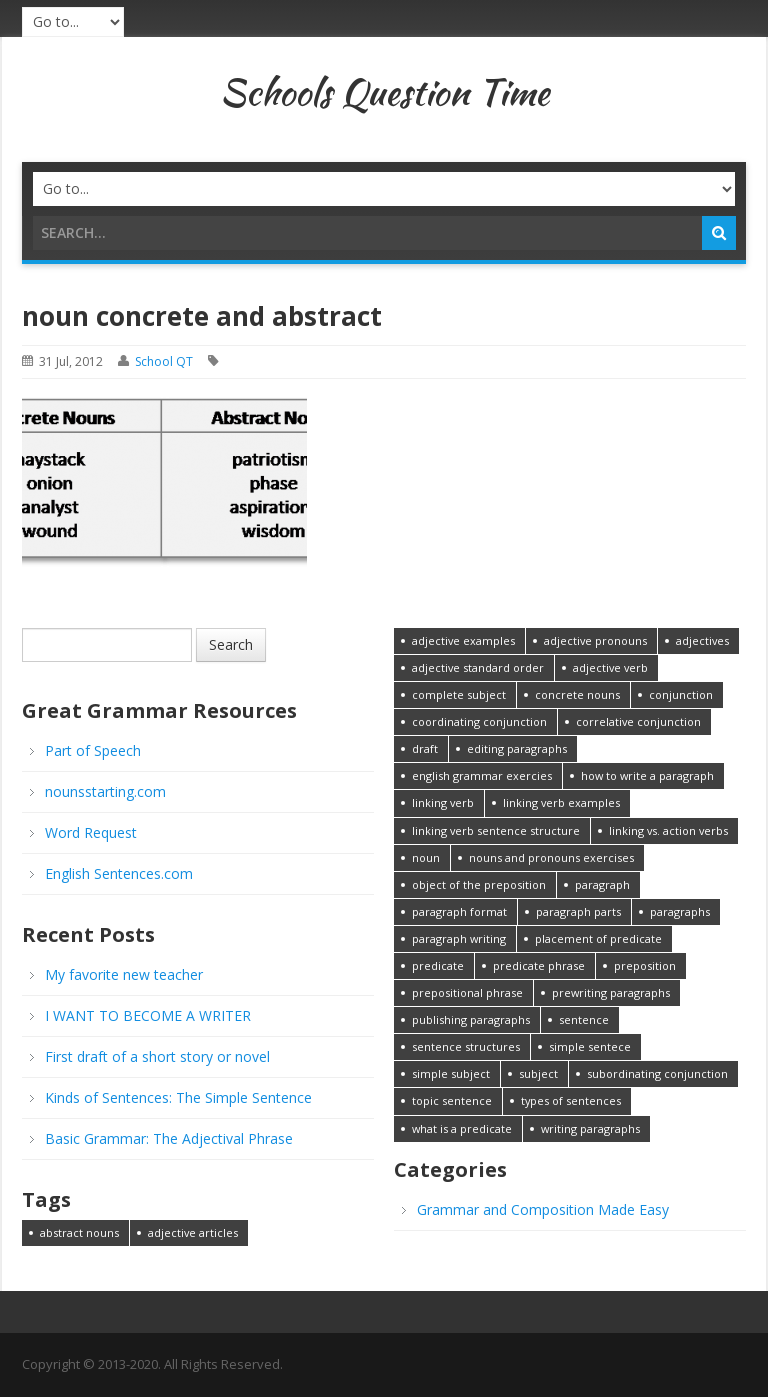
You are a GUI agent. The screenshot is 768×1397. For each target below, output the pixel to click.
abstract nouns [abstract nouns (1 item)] (79, 1232)
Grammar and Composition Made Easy (543, 1209)
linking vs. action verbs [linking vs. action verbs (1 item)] (668, 830)
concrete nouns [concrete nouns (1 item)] (577, 694)
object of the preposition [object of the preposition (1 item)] (479, 884)
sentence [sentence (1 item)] (584, 1019)
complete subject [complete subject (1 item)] (459, 694)
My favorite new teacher (124, 974)
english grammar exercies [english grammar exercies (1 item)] (482, 775)
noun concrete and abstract (202, 316)
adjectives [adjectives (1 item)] (702, 640)
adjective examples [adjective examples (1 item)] (463, 640)
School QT (164, 361)
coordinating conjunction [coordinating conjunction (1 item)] (479, 721)
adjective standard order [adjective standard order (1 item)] (478, 667)
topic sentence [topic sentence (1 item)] (452, 1100)
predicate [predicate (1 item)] (438, 965)
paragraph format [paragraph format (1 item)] (459, 911)
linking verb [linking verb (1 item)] (443, 802)
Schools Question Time (384, 92)
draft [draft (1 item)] (425, 748)
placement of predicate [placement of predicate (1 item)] (598, 938)
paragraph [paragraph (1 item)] (602, 884)
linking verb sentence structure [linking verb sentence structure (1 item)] (496, 830)
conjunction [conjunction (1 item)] (681, 694)
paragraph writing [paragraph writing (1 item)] (459, 938)
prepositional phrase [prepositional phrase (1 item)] (467, 992)
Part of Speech (93, 750)
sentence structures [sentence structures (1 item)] (466, 1046)
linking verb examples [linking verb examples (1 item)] (561, 802)
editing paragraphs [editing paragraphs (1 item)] (517, 748)
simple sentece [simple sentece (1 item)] (590, 1046)
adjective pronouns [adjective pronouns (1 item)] (595, 640)
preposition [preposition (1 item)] (645, 965)
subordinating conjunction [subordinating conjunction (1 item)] (657, 1073)
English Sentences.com (119, 873)
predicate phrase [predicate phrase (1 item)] (539, 965)
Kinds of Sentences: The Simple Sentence (178, 1097)
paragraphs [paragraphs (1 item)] (680, 911)
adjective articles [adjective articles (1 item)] (193, 1232)
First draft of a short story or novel (157, 1056)
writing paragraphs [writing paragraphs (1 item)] (590, 1128)
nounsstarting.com (105, 791)
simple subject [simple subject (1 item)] (451, 1073)
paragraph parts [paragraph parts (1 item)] (578, 911)
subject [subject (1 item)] (538, 1073)
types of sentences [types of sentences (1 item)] (571, 1100)
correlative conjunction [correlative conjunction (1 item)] (638, 721)
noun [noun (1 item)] (426, 857)
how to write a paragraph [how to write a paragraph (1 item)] (647, 775)
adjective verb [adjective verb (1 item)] (610, 667)
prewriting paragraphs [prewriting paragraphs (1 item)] (611, 992)
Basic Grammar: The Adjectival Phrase (169, 1138)
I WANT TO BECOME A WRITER (148, 1015)
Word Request (91, 832)
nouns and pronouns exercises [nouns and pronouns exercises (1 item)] (551, 857)
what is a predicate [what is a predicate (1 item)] (462, 1128)
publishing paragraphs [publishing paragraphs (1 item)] (471, 1019)
